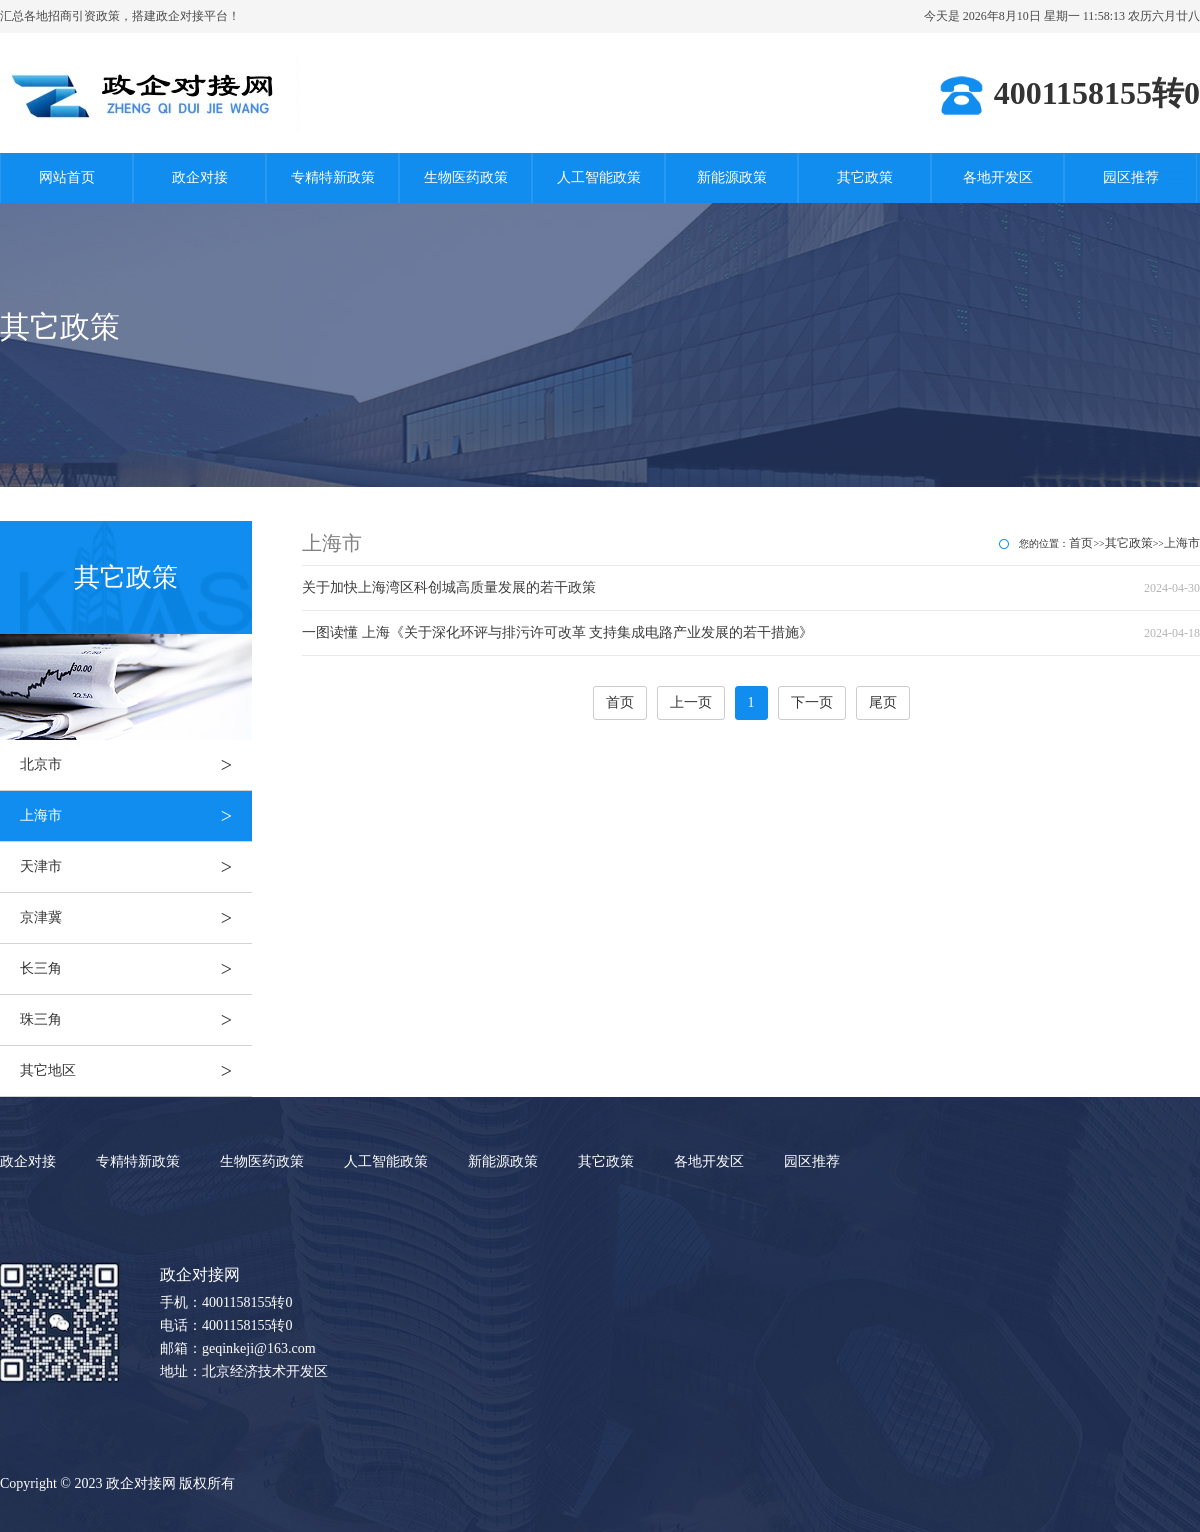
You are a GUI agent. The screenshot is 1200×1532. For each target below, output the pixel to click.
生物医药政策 (466, 177)
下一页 (812, 702)
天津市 (136, 867)
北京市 (136, 765)
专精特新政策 (333, 177)
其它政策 (865, 177)
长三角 (136, 969)
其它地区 (136, 1071)
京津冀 (136, 918)
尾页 (883, 702)
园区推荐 (1131, 177)
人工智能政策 (599, 177)
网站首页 (67, 177)
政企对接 (200, 177)
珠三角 (136, 1020)
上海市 (136, 816)
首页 (1081, 543)
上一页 (691, 702)
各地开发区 (998, 177)
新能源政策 (732, 177)
